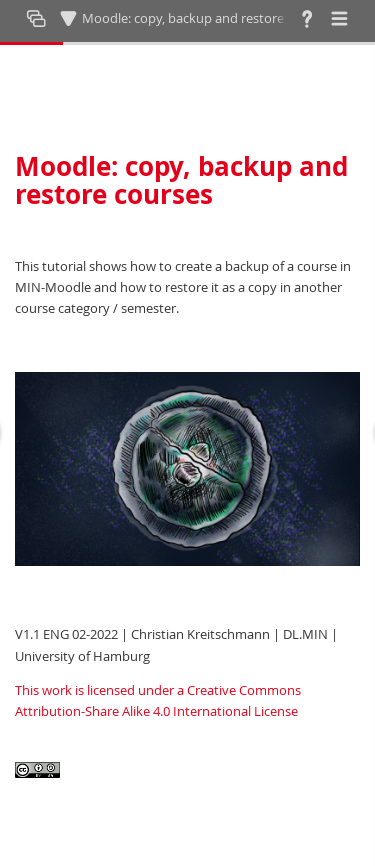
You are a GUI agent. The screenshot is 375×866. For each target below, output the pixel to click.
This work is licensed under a (101, 690)
